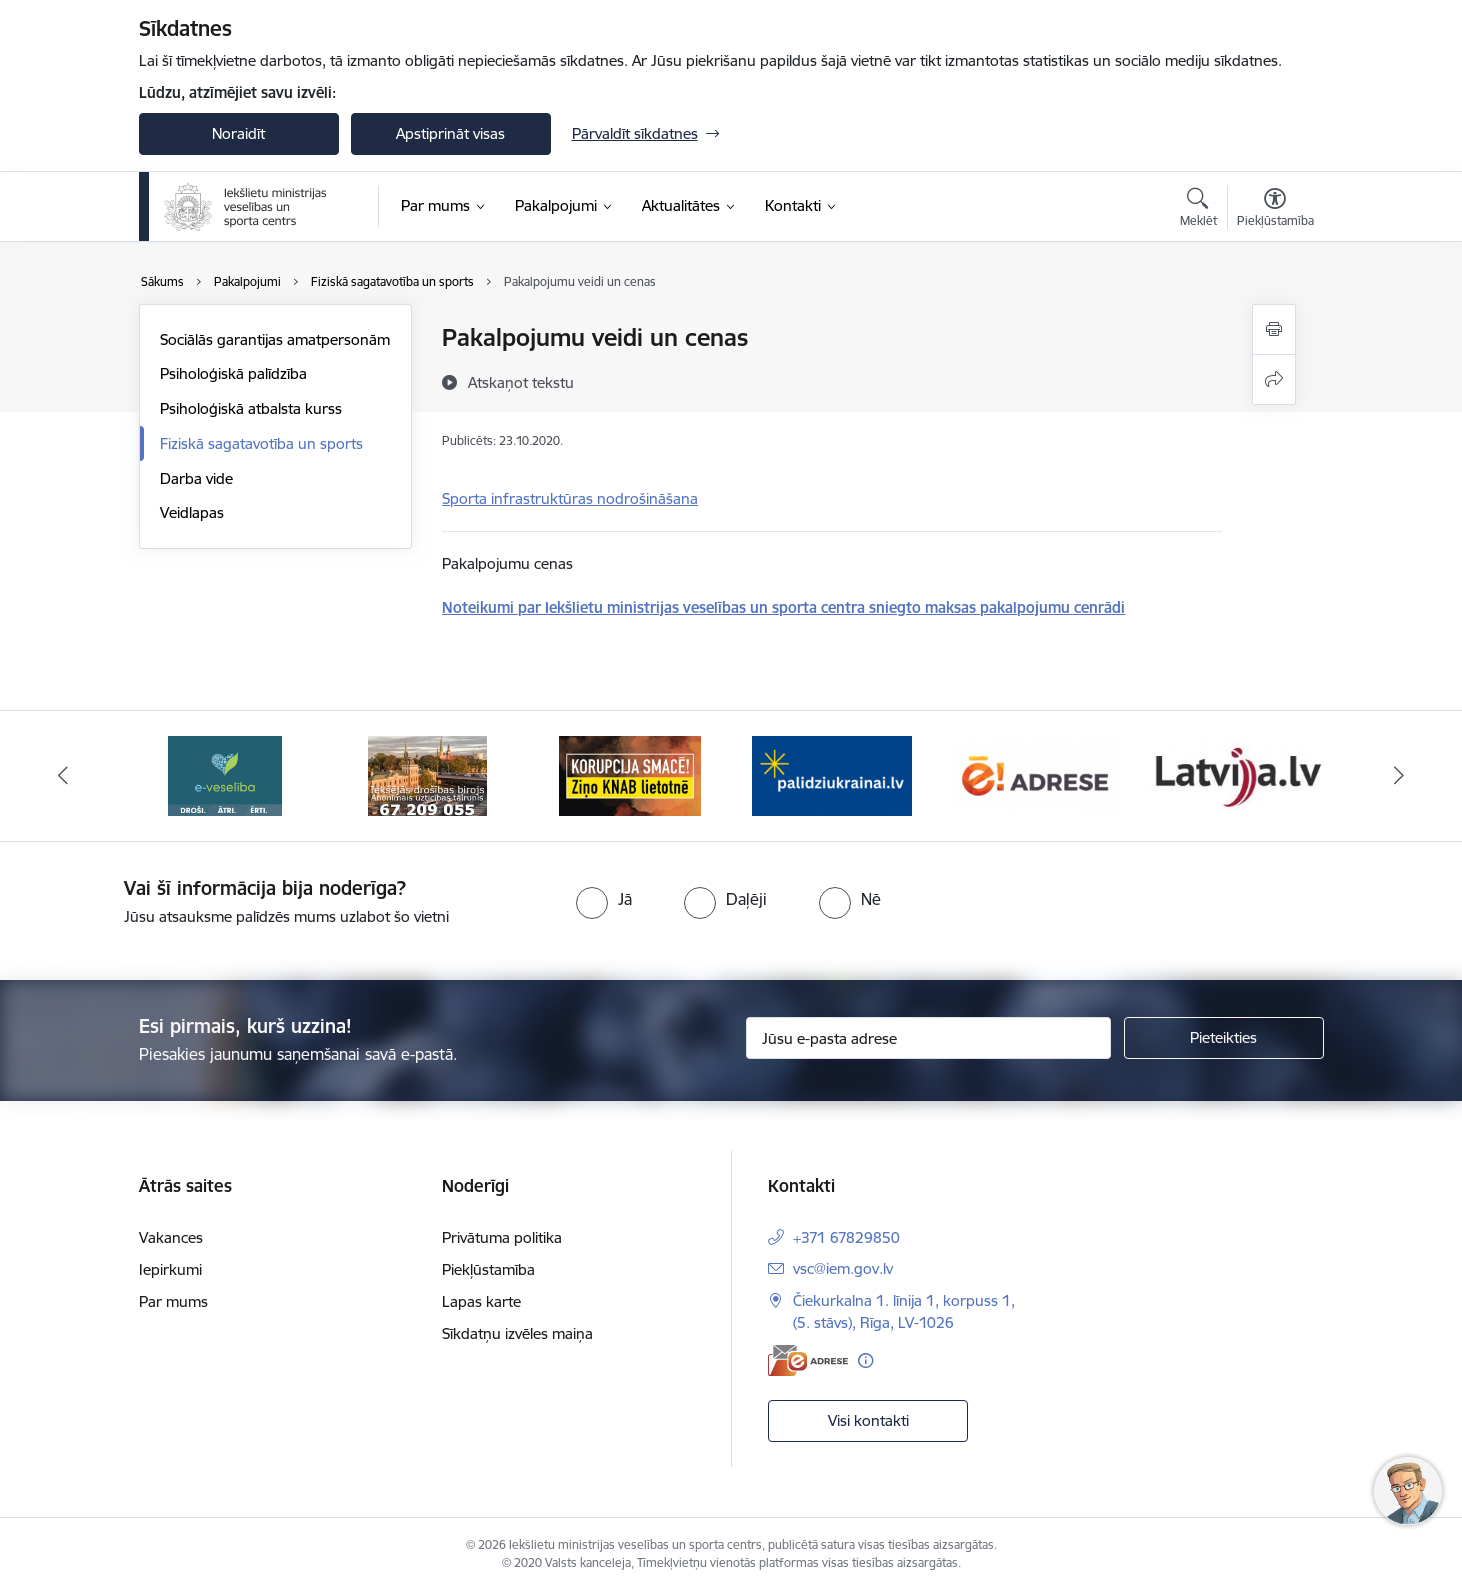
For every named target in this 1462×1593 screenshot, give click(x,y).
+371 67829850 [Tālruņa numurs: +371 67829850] (846, 1237)
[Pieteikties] (1224, 1038)
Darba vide (196, 478)
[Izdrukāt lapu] (1274, 329)
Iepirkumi (170, 1269)
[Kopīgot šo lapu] (1274, 379)
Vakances (171, 1237)
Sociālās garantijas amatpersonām (275, 339)
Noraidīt (238, 133)
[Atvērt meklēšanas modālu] (1198, 210)
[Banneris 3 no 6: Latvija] (225, 774)
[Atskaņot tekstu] (521, 382)
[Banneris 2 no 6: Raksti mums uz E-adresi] (1237, 774)
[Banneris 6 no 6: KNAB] (832, 774)
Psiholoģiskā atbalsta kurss (251, 408)
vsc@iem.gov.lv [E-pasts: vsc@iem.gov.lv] (843, 1268)
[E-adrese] (808, 1360)
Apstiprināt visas (450, 133)
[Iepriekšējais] (63, 776)
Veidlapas (192, 512)
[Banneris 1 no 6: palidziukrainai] (1035, 774)
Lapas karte (481, 1301)
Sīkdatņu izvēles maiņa (517, 1333)
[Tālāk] (1400, 776)
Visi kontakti (868, 1420)
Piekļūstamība (488, 1269)
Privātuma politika (502, 1237)
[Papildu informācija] (865, 1360)
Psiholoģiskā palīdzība (233, 373)
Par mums (173, 1301)
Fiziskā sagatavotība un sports (261, 443)
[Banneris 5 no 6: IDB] (629, 774)
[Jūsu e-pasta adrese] (928, 1038)
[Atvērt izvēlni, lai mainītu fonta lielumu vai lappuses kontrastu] (1275, 210)
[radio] (604, 899)
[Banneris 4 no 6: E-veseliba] (427, 774)
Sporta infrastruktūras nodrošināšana (570, 498)
